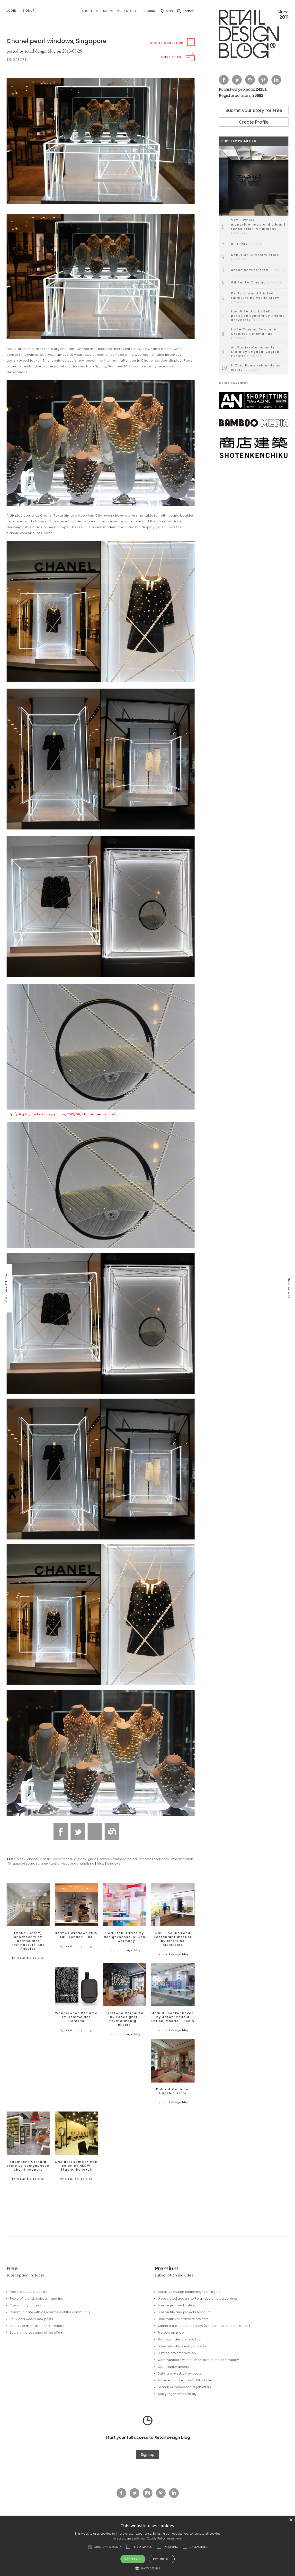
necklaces (161, 1859)
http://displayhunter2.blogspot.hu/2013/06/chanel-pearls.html (61, 1114)
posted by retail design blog (31, 51)
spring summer (37, 1863)
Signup (28, 11)
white (100, 1863)
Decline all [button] (161, 2559)
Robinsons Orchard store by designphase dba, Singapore (28, 2166)
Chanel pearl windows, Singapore (57, 41)
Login (11, 11)
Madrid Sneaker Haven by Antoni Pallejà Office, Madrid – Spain (172, 2017)
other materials (182, 1859)
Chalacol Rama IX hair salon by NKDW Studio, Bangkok (76, 2166)
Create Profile (253, 122)
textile (55, 1863)
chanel (32, 1859)
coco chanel (62, 1859)
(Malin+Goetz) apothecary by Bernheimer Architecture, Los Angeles (28, 1941)
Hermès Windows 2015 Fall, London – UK (76, 1935)
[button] (90, 2547)
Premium (149, 11)
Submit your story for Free (253, 110)
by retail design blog (28, 1958)
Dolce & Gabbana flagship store (173, 2091)
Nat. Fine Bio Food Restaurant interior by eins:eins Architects (173, 1939)
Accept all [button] (133, 2559)
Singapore (16, 1863)
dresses (80, 1859)
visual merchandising (77, 1863)
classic (45, 1859)
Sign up (147, 2454)
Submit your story (120, 11)
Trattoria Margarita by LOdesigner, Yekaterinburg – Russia (124, 2019)
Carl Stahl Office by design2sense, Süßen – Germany (124, 1937)
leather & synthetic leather (118, 1859)
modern (145, 1859)
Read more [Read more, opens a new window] (174, 2538)
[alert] (147, 2546)
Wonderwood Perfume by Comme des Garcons (76, 2017)
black (21, 1859)
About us (90, 11)
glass (92, 1859)
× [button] (291, 2520)
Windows (113, 1863)
